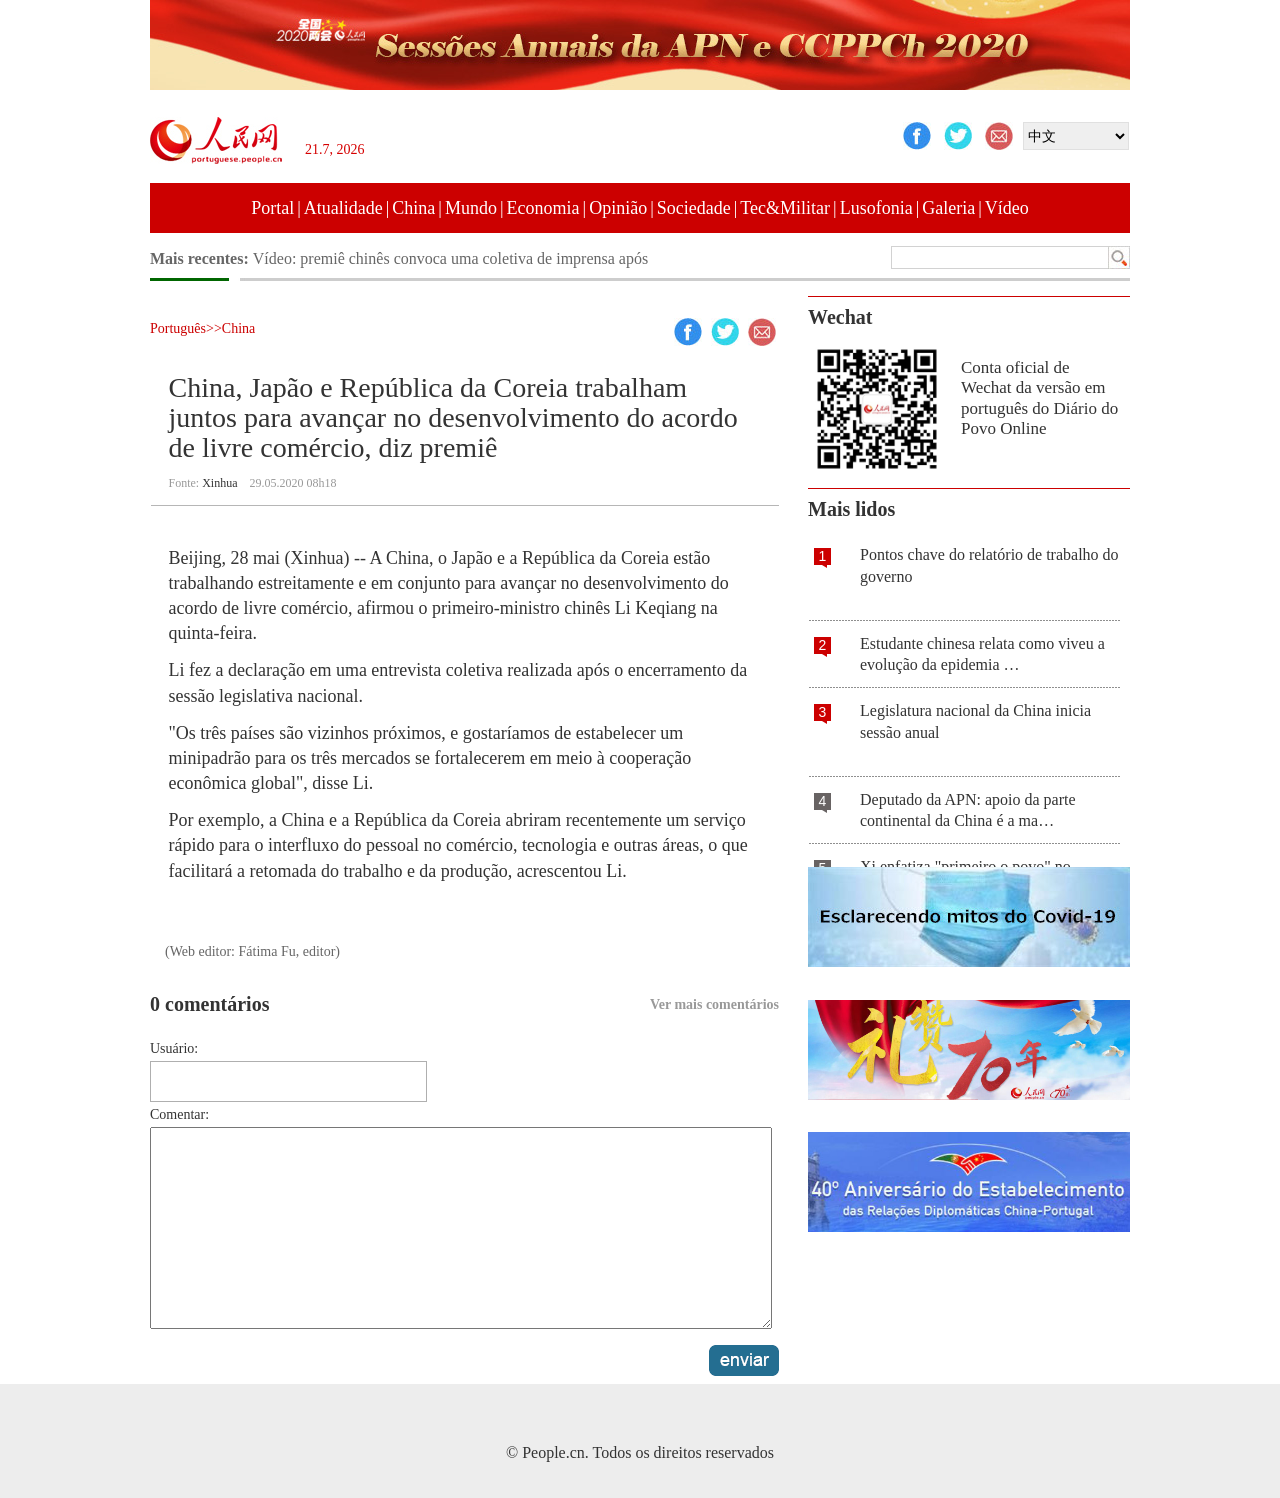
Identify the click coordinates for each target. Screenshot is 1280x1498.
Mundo (471, 208)
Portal (272, 208)
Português (178, 328)
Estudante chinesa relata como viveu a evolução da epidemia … (982, 654)
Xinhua (219, 483)
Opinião (618, 208)
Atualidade (343, 208)
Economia (543, 208)
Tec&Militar (785, 208)
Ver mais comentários (714, 1004)
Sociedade (694, 208)
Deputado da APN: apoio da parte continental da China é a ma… (968, 810)
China (413, 208)
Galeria (948, 208)
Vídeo (1007, 208)
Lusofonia (876, 208)
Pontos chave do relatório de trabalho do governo (989, 565)
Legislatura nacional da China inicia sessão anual (975, 721)
